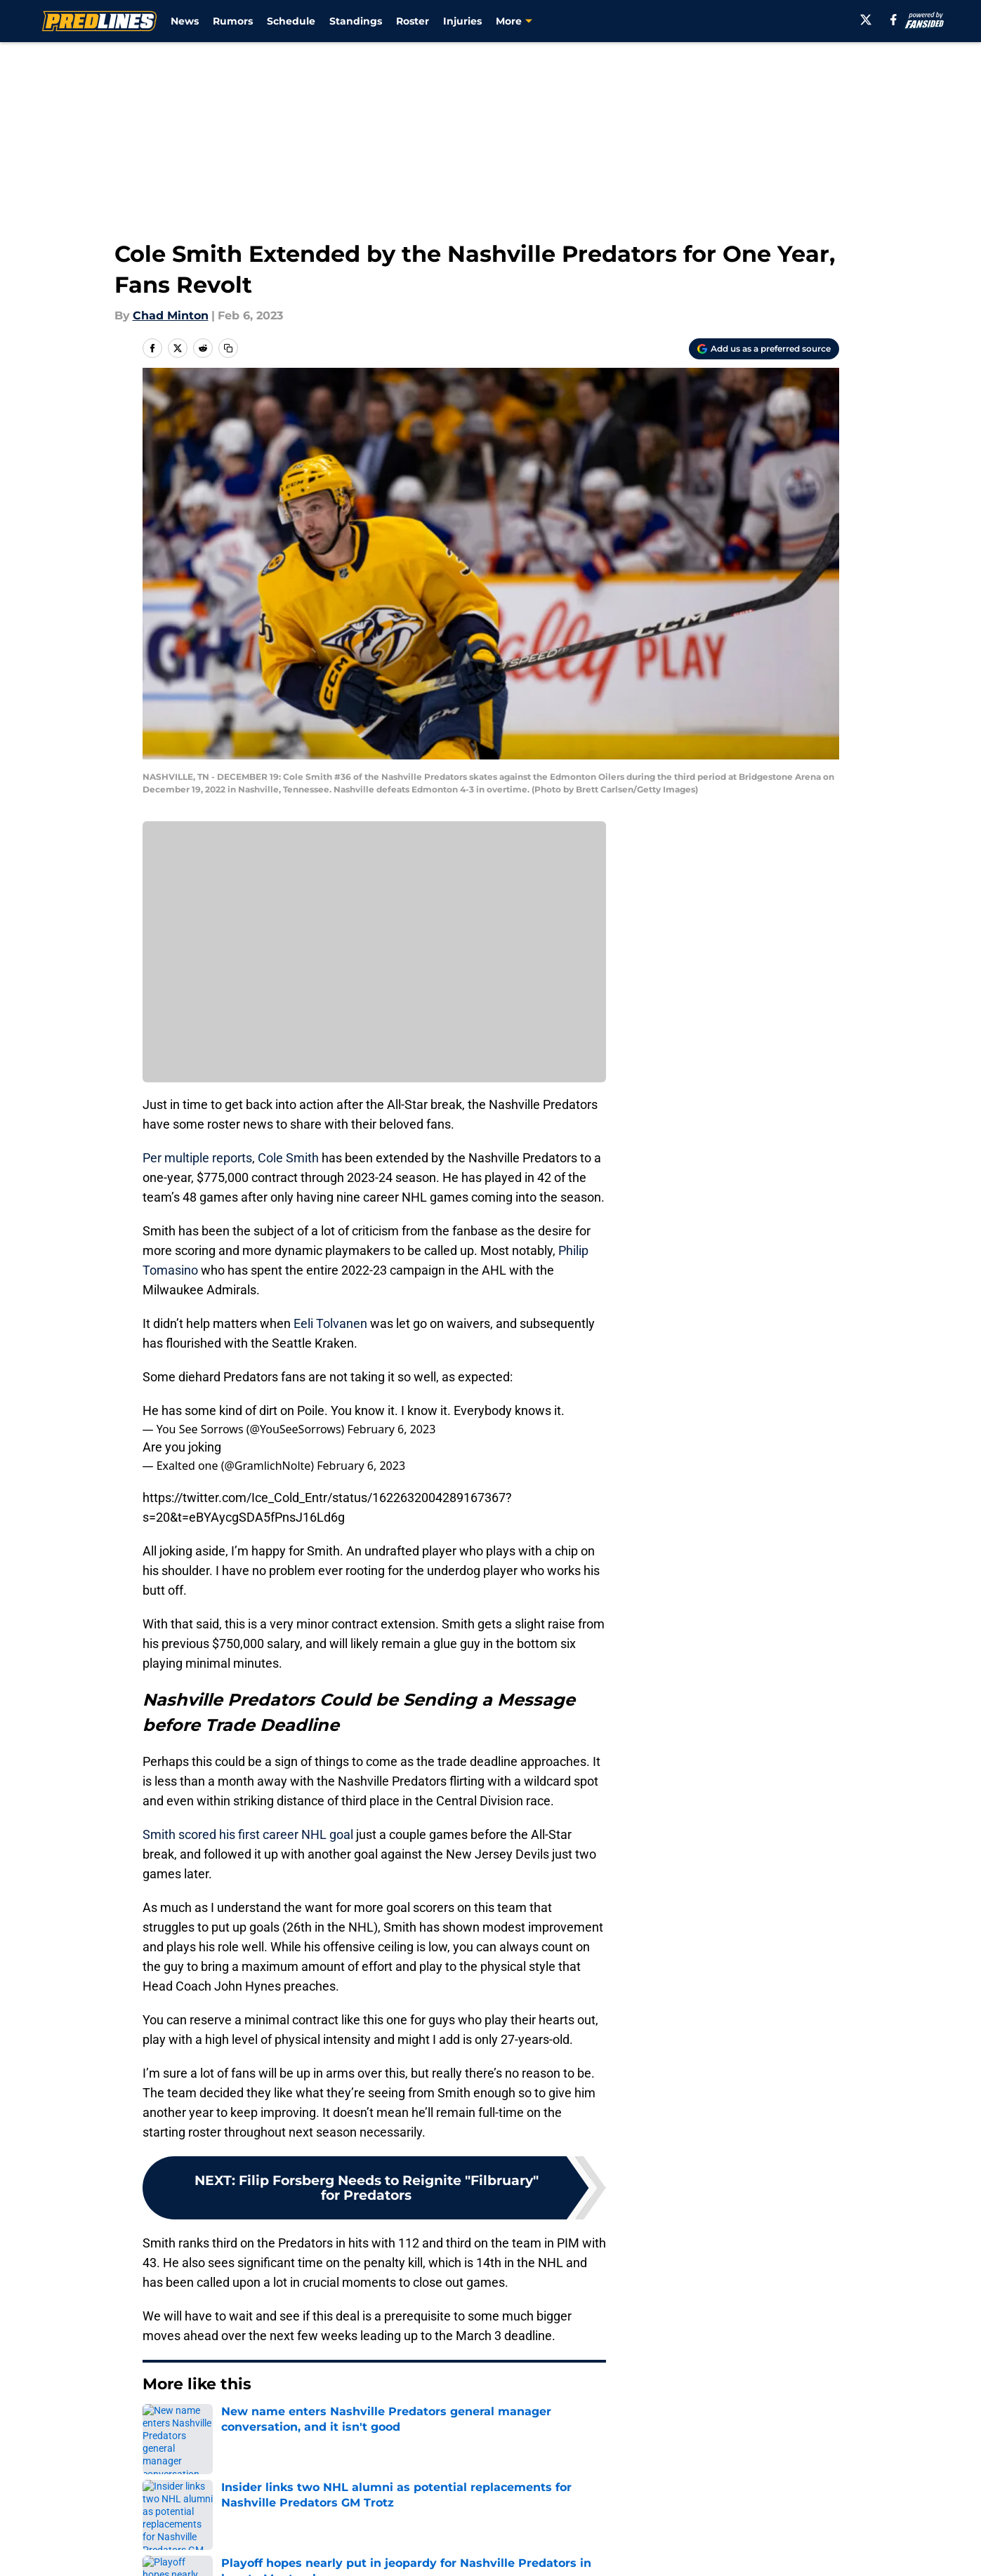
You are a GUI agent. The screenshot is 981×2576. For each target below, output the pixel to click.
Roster (412, 21)
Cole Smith (288, 1157)
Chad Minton (171, 315)
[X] (865, 19)
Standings (355, 21)
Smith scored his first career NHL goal (248, 1834)
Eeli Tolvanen (330, 1323)
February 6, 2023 (392, 1429)
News (185, 21)
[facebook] (893, 19)
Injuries (462, 21)
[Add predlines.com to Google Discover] (764, 348)
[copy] (228, 348)
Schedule (291, 21)
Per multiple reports (197, 1157)
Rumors (233, 21)
